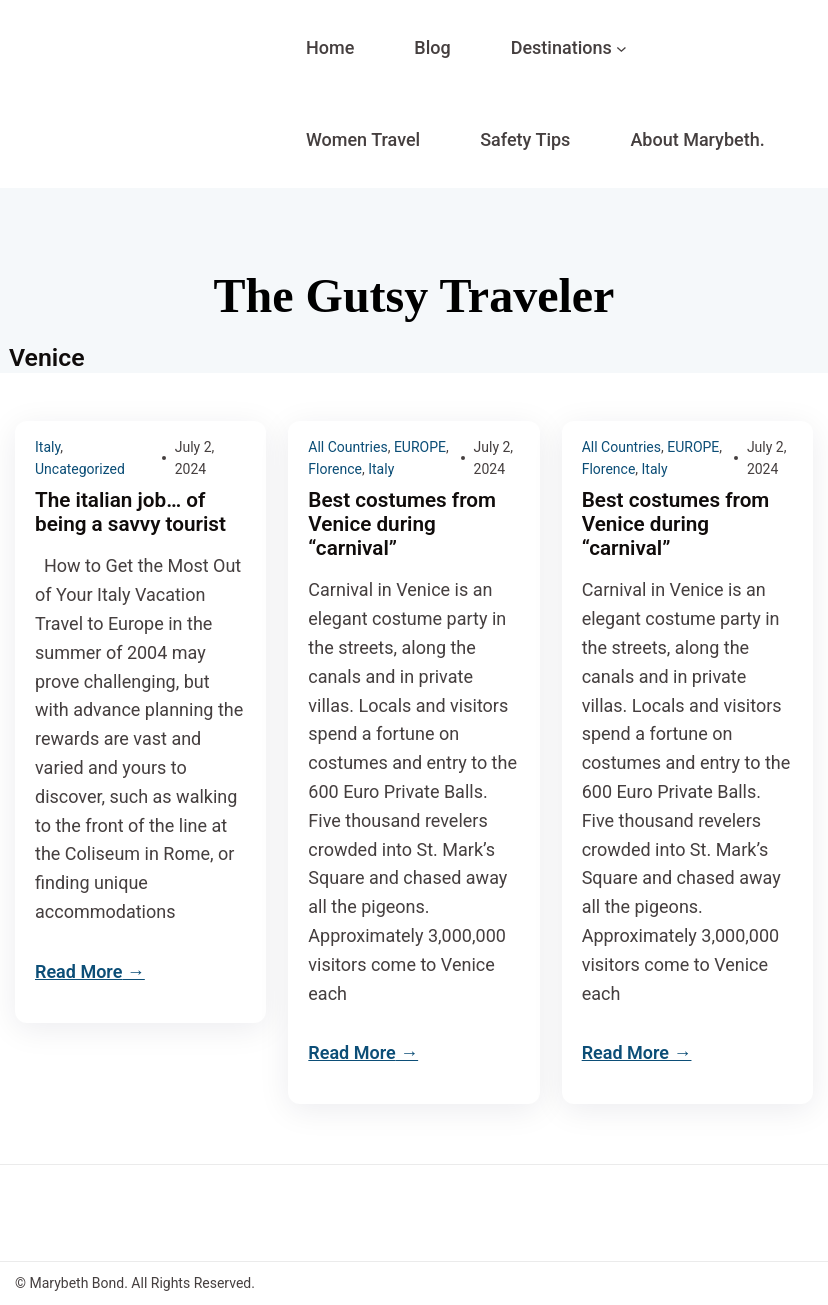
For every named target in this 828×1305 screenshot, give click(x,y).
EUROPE (420, 447)
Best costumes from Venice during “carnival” (402, 524)
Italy (47, 447)
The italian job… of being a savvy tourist (130, 512)
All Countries (347, 447)
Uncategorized (80, 469)
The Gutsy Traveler (414, 295)
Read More (78, 971)
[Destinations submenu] (621, 48)
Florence (335, 469)
